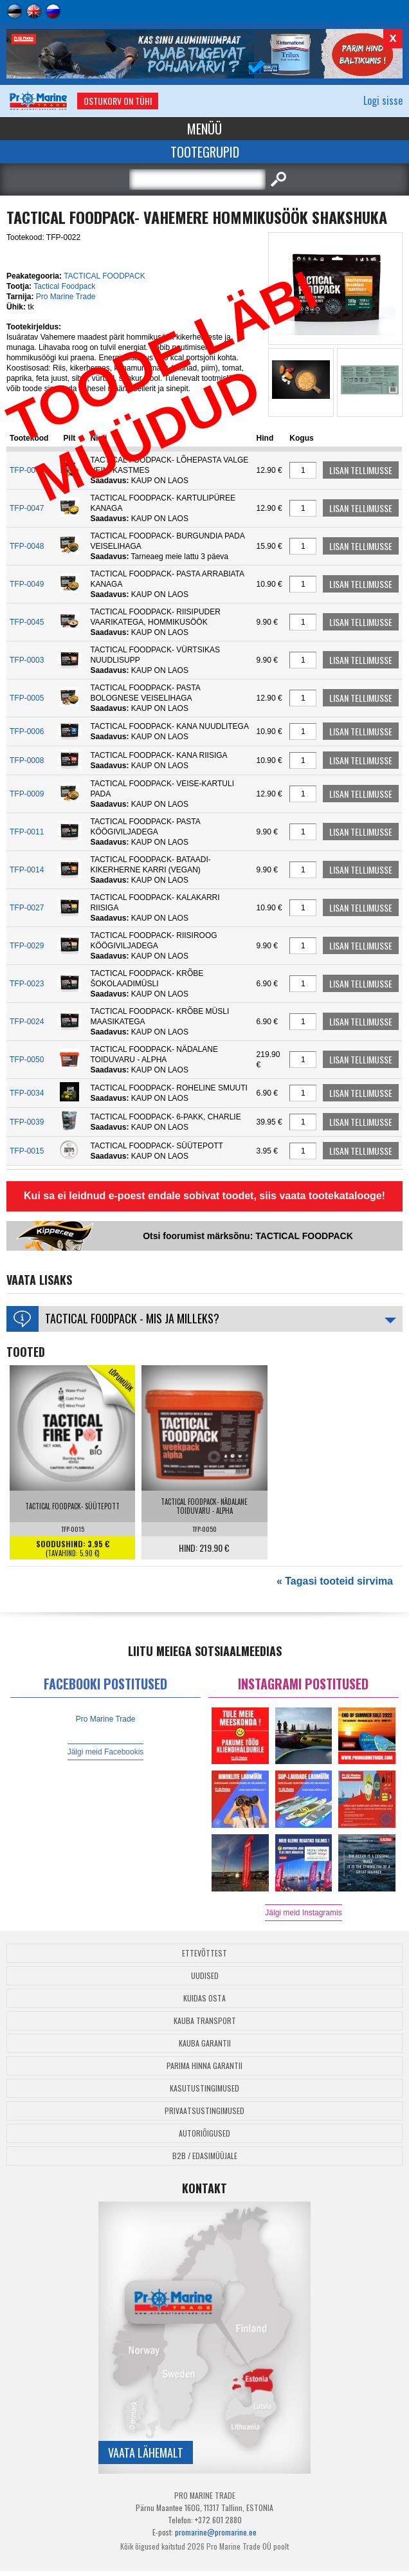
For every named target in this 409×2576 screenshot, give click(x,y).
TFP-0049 (27, 584)
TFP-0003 (27, 660)
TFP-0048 (27, 546)
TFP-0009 (27, 793)
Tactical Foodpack (64, 286)
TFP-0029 (27, 945)
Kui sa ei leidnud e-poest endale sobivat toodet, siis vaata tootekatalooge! (204, 1195)
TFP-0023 (27, 983)
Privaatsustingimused (204, 2110)
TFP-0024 (27, 1021)
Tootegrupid (204, 151)
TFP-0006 (27, 731)
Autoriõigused (204, 2133)
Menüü (204, 128)
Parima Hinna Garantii (204, 2065)
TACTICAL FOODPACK (104, 276)
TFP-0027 (27, 907)
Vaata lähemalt (145, 2452)
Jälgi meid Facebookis (106, 1751)
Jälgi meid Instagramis (303, 1912)
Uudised (205, 1975)
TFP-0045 (27, 622)
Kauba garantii (205, 2043)
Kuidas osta (204, 1997)
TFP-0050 (27, 1059)
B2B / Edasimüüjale (204, 2155)
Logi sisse (383, 100)
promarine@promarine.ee (216, 2531)
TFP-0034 (27, 1093)
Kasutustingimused (204, 2088)
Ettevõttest (204, 1952)
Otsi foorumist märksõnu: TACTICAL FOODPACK (248, 1236)
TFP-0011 (27, 831)
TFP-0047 (27, 508)
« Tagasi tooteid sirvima (335, 1581)
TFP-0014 (27, 869)
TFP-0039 (27, 1122)
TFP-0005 (27, 698)
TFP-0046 (27, 470)
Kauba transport (205, 2020)
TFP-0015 (27, 1150)
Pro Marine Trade (66, 296)
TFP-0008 (27, 760)
